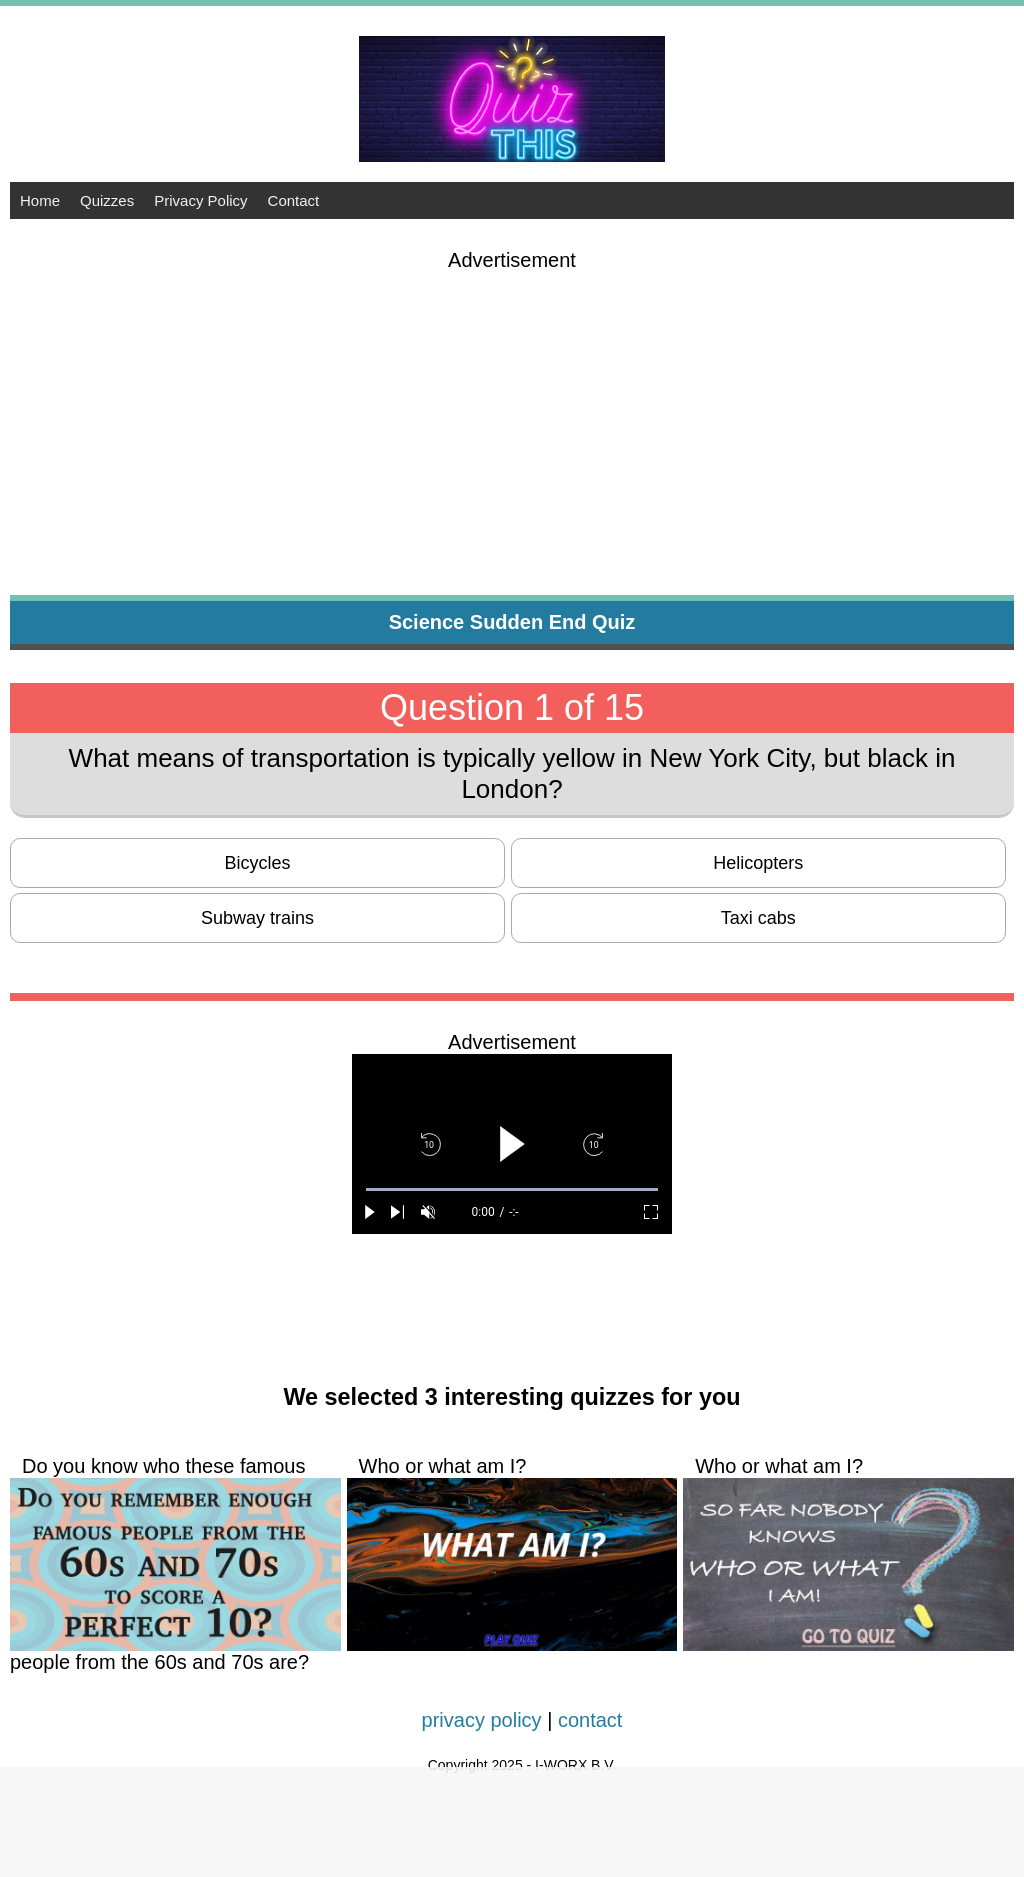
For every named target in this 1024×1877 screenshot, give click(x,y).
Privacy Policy (200, 200)
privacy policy (482, 1720)
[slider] (512, 1189)
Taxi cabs (758, 918)
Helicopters (758, 863)
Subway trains (257, 918)
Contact (294, 200)
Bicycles (258, 863)
